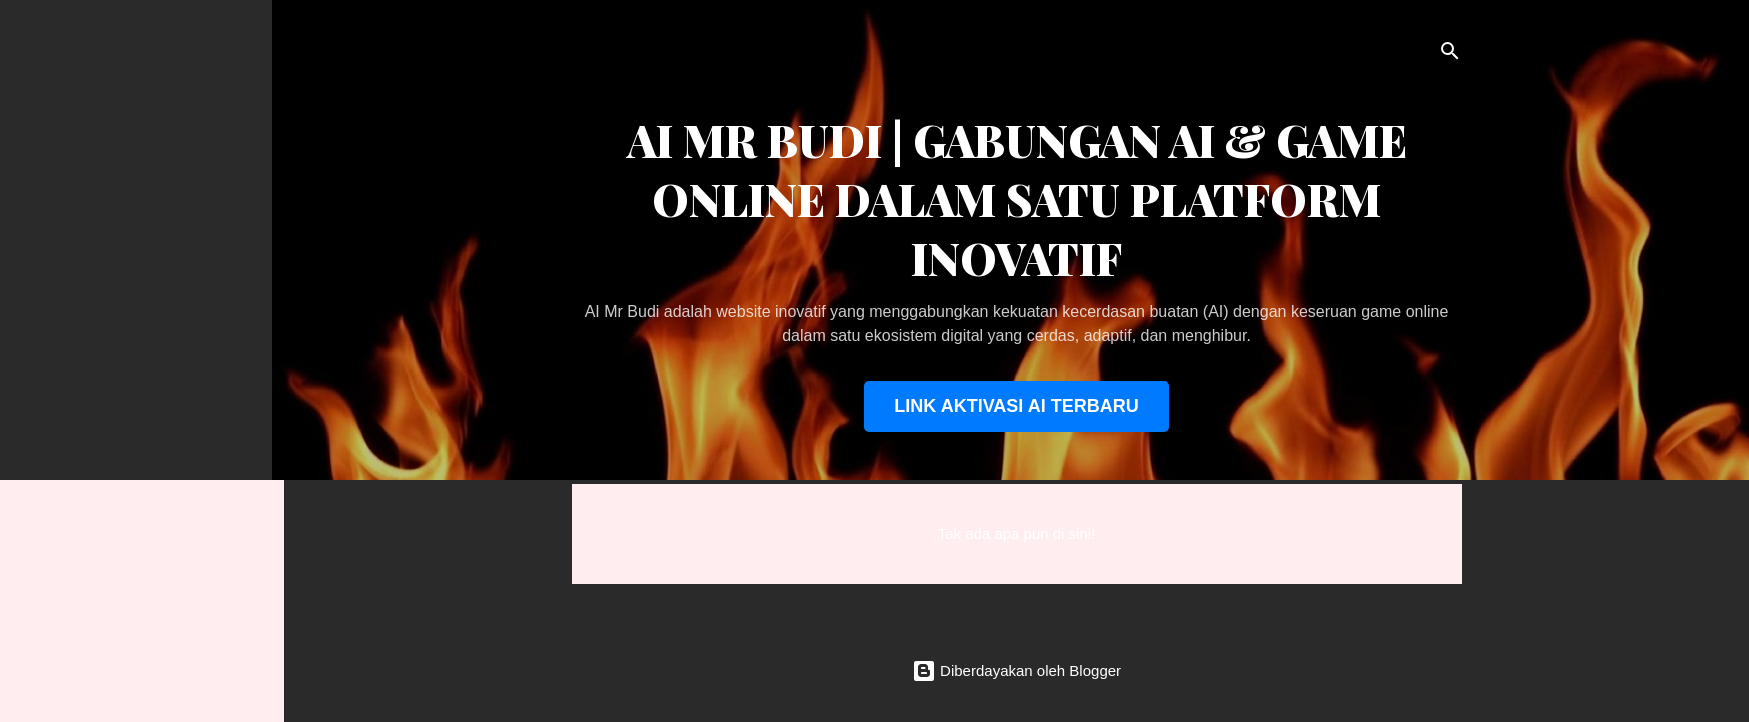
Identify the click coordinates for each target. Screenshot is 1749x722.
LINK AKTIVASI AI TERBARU (1016, 406)
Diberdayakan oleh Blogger (1016, 670)
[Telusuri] (1450, 54)
